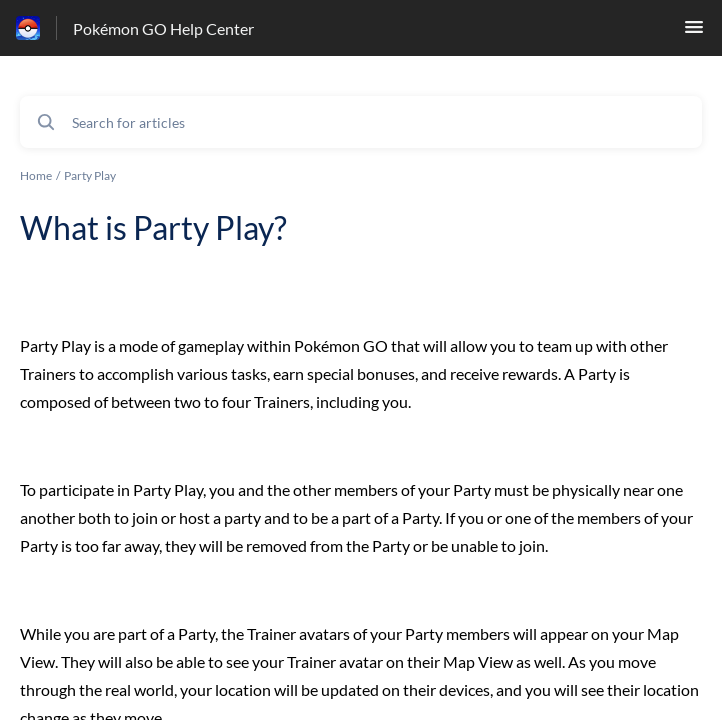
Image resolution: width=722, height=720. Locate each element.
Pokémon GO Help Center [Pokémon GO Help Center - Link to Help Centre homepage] (163, 28)
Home (36, 175)
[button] (694, 32)
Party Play (90, 175)
